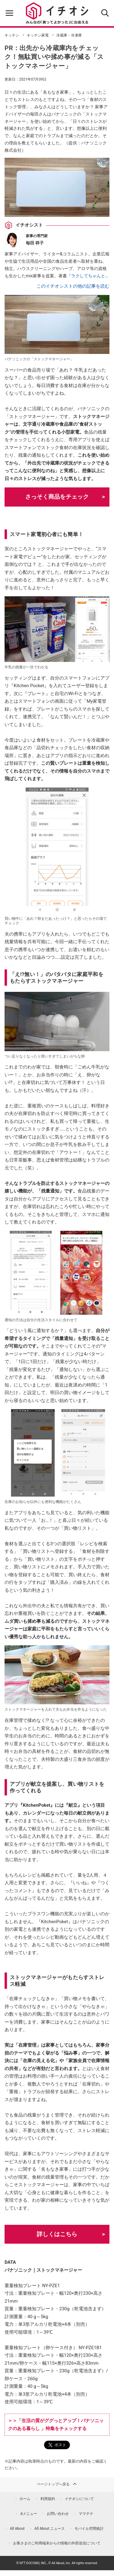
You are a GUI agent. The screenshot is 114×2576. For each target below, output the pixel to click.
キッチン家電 (38, 35)
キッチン (12, 35)
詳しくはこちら (57, 2234)
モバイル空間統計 (89, 2528)
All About (17, 2528)
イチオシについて (79, 2499)
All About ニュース (49, 2528)
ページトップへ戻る (57, 2484)
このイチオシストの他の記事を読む (72, 286)
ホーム (24, 2499)
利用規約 (47, 2499)
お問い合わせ (58, 2514)
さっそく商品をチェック (57, 496)
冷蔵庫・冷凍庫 (69, 35)
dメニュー (28, 2514)
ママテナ (86, 2514)
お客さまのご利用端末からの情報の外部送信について (57, 2543)
